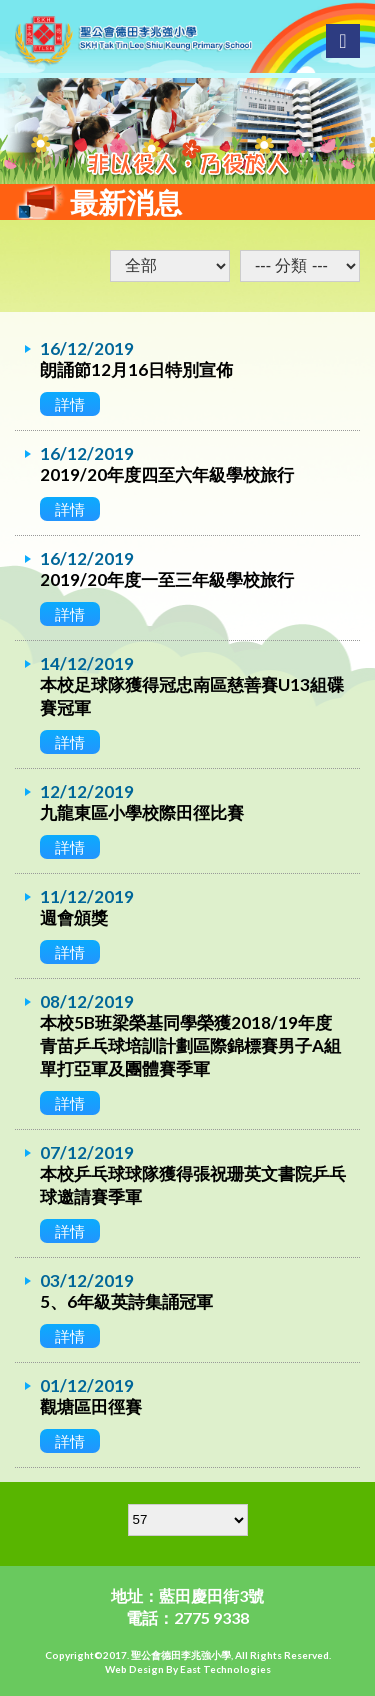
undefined (300, 266)
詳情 (70, 404)
